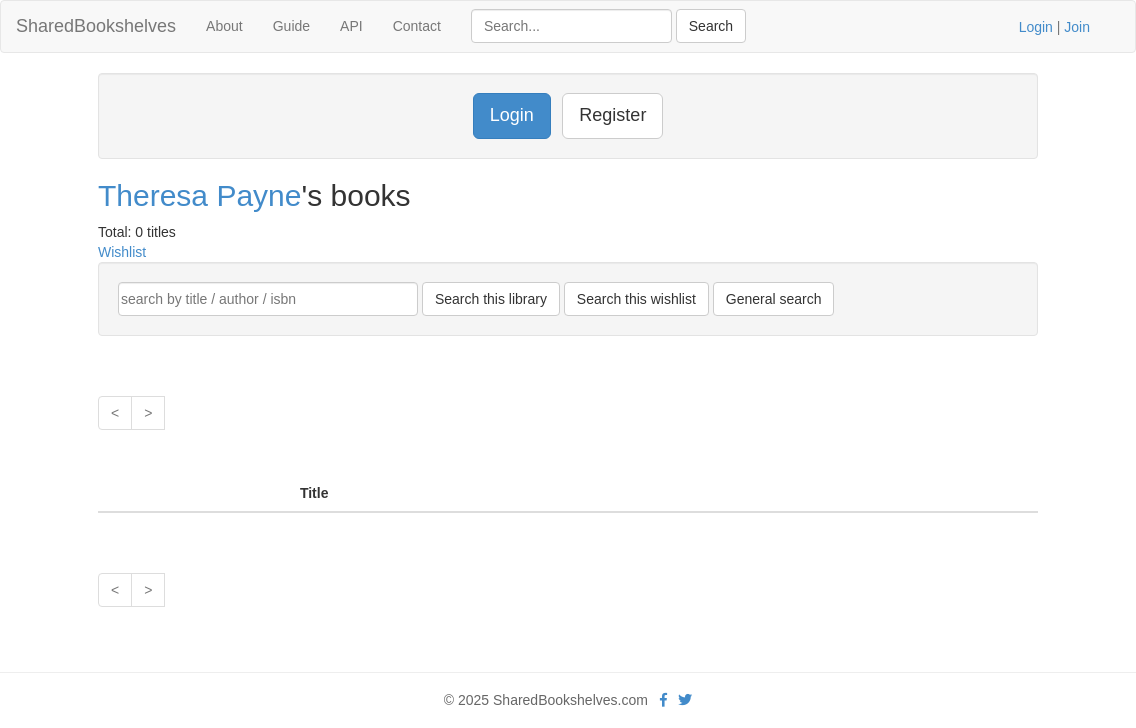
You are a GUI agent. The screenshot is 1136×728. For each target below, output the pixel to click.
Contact (417, 26)
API (351, 26)
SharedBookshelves (96, 26)
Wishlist (122, 252)
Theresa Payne (199, 195)
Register (612, 115)
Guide (291, 26)
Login (1036, 27)
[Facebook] (663, 700)
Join (1077, 27)
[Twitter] (685, 700)
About (224, 26)
